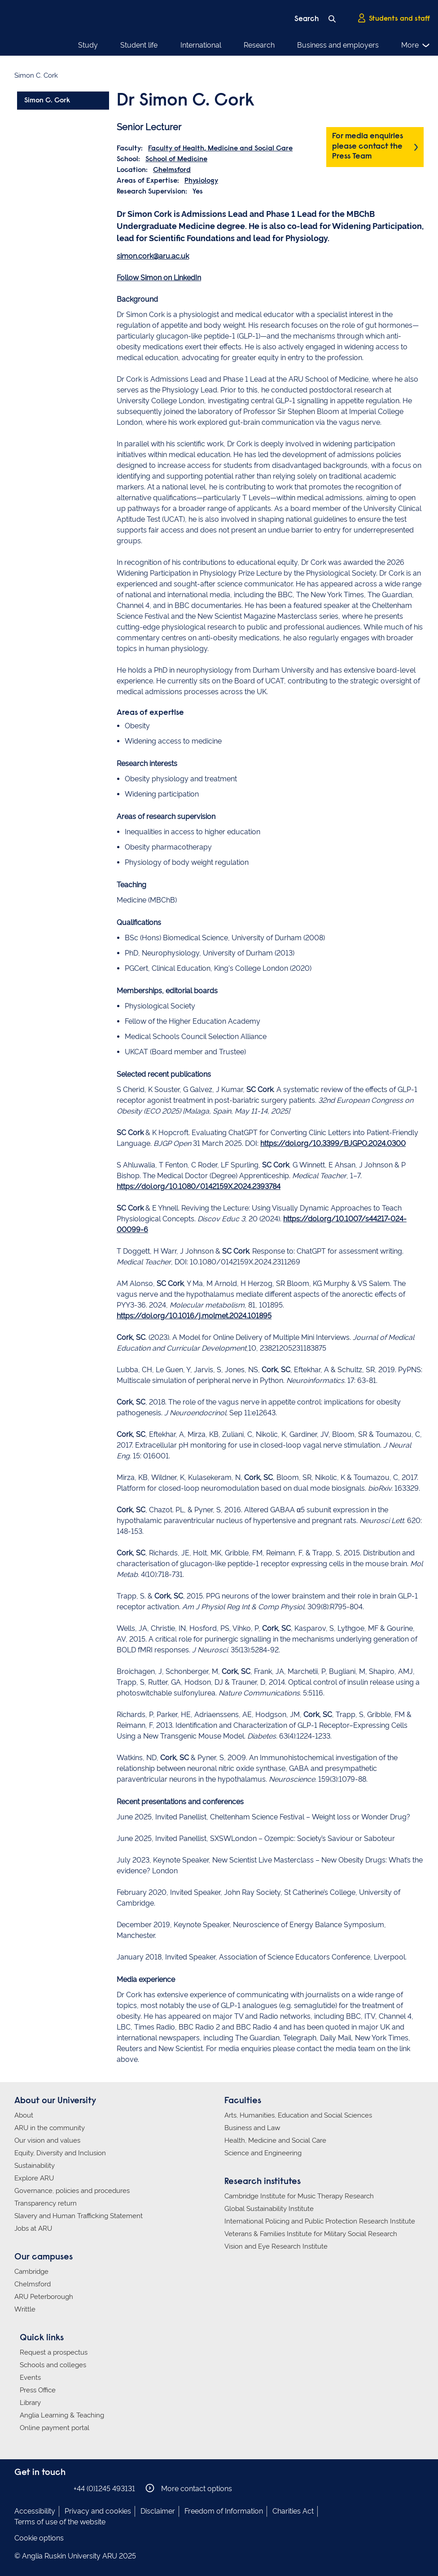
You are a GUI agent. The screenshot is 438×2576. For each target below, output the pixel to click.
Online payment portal (54, 2428)
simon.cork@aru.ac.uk (153, 256)
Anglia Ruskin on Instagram (33, 2488)
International (200, 45)
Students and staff (393, 18)
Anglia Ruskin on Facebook (20, 2488)
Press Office (38, 2390)
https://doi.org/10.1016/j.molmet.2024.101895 (194, 1316)
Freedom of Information (223, 2511)
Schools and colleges (53, 2365)
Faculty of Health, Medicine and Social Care (220, 148)
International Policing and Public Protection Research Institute (319, 2221)
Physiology (201, 181)
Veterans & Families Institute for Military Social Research (310, 2234)
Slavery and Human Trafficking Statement (78, 2216)
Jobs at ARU (33, 2228)
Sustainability (34, 2166)
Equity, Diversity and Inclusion (60, 2153)
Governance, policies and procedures (72, 2191)
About (23, 2115)
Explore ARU (34, 2178)
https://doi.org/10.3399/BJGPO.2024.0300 (333, 1143)
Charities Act (293, 2511)
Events (30, 2377)
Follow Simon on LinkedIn (159, 277)
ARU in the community (49, 2128)
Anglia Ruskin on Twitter (47, 2488)
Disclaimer (157, 2511)
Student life (139, 45)
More (415, 45)
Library (30, 2403)
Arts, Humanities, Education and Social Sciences (298, 2115)
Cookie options (39, 2538)
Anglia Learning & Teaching (62, 2415)
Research (259, 45)
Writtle (24, 2309)
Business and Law (252, 2128)
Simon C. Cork (47, 100)
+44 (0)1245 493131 (104, 2488)
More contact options (188, 2488)
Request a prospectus (54, 2352)
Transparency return (45, 2203)
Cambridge (31, 2272)
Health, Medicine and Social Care (275, 2140)
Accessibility (34, 2511)
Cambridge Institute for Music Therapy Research (299, 2196)
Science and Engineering (263, 2153)
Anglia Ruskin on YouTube (60, 2488)
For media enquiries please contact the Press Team (367, 146)
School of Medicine (176, 159)
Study (88, 45)
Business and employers (338, 45)
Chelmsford (172, 170)
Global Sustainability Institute (269, 2209)
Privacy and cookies (98, 2511)
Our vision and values (47, 2140)
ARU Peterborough (43, 2297)
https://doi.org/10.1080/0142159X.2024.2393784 (198, 1186)
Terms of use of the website (59, 2522)
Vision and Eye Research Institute (276, 2246)
